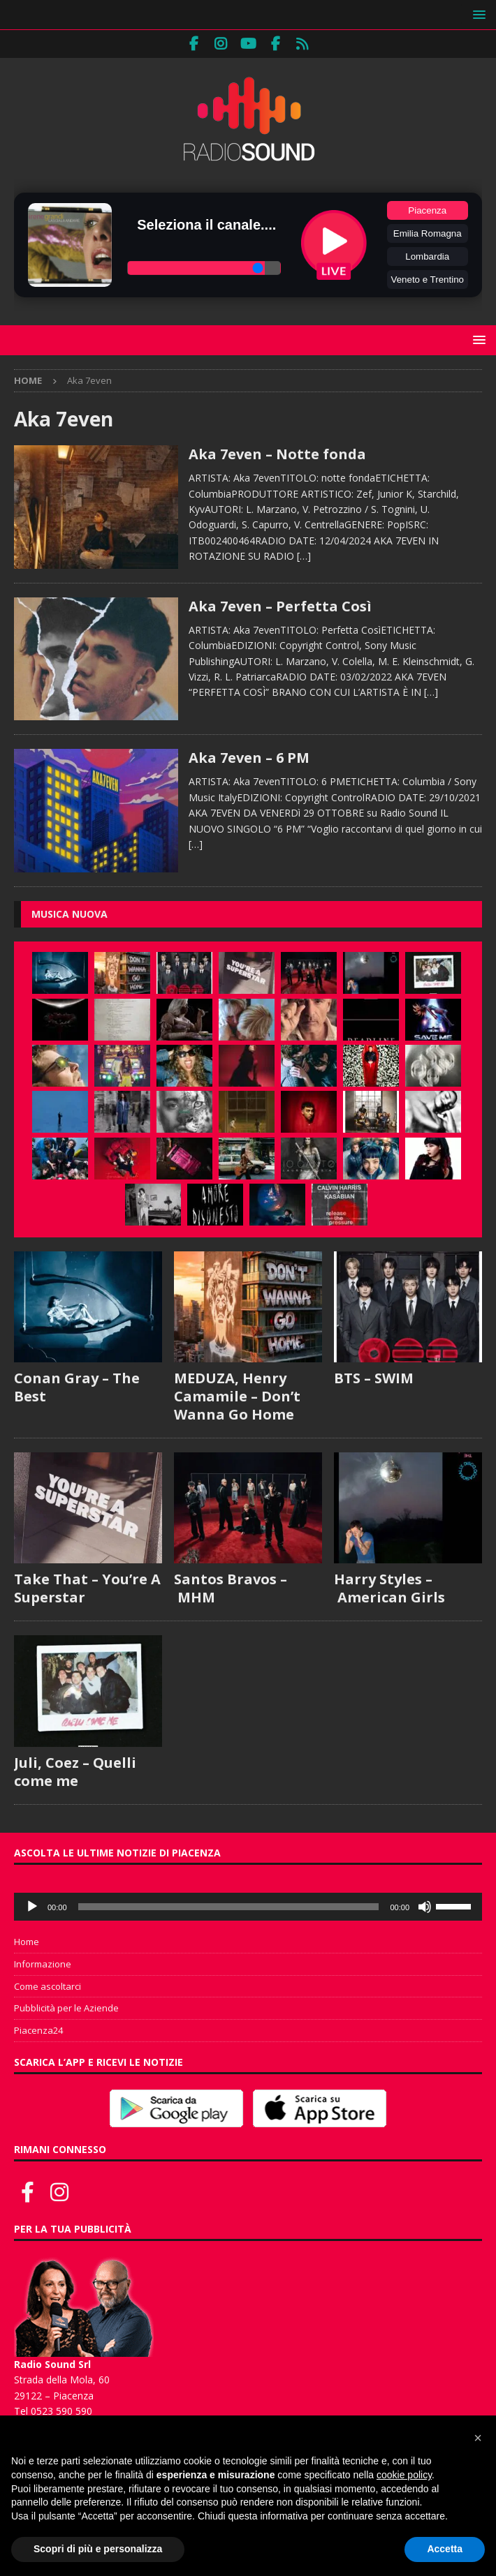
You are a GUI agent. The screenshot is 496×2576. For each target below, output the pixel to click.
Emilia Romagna (427, 233)
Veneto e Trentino (427, 279)
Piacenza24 (38, 2030)
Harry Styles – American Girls (389, 1588)
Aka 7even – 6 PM (249, 757)
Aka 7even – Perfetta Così (280, 606)
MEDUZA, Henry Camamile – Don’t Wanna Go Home (237, 1396)
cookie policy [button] (404, 2474)
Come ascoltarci (47, 1986)
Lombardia (427, 256)
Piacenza (427, 210)
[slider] (228, 1906)
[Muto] (425, 1907)
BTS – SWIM (374, 1378)
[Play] (32, 1907)
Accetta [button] (444, 2548)
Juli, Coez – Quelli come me (75, 1771)
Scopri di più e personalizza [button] (98, 2548)
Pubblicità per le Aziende (66, 2008)
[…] (304, 556)
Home (26, 1941)
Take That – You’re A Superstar (87, 1588)
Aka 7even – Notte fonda (277, 454)
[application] (248, 1907)
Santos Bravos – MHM (230, 1588)
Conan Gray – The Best (77, 1387)
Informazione (42, 1964)
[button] (477, 14)
